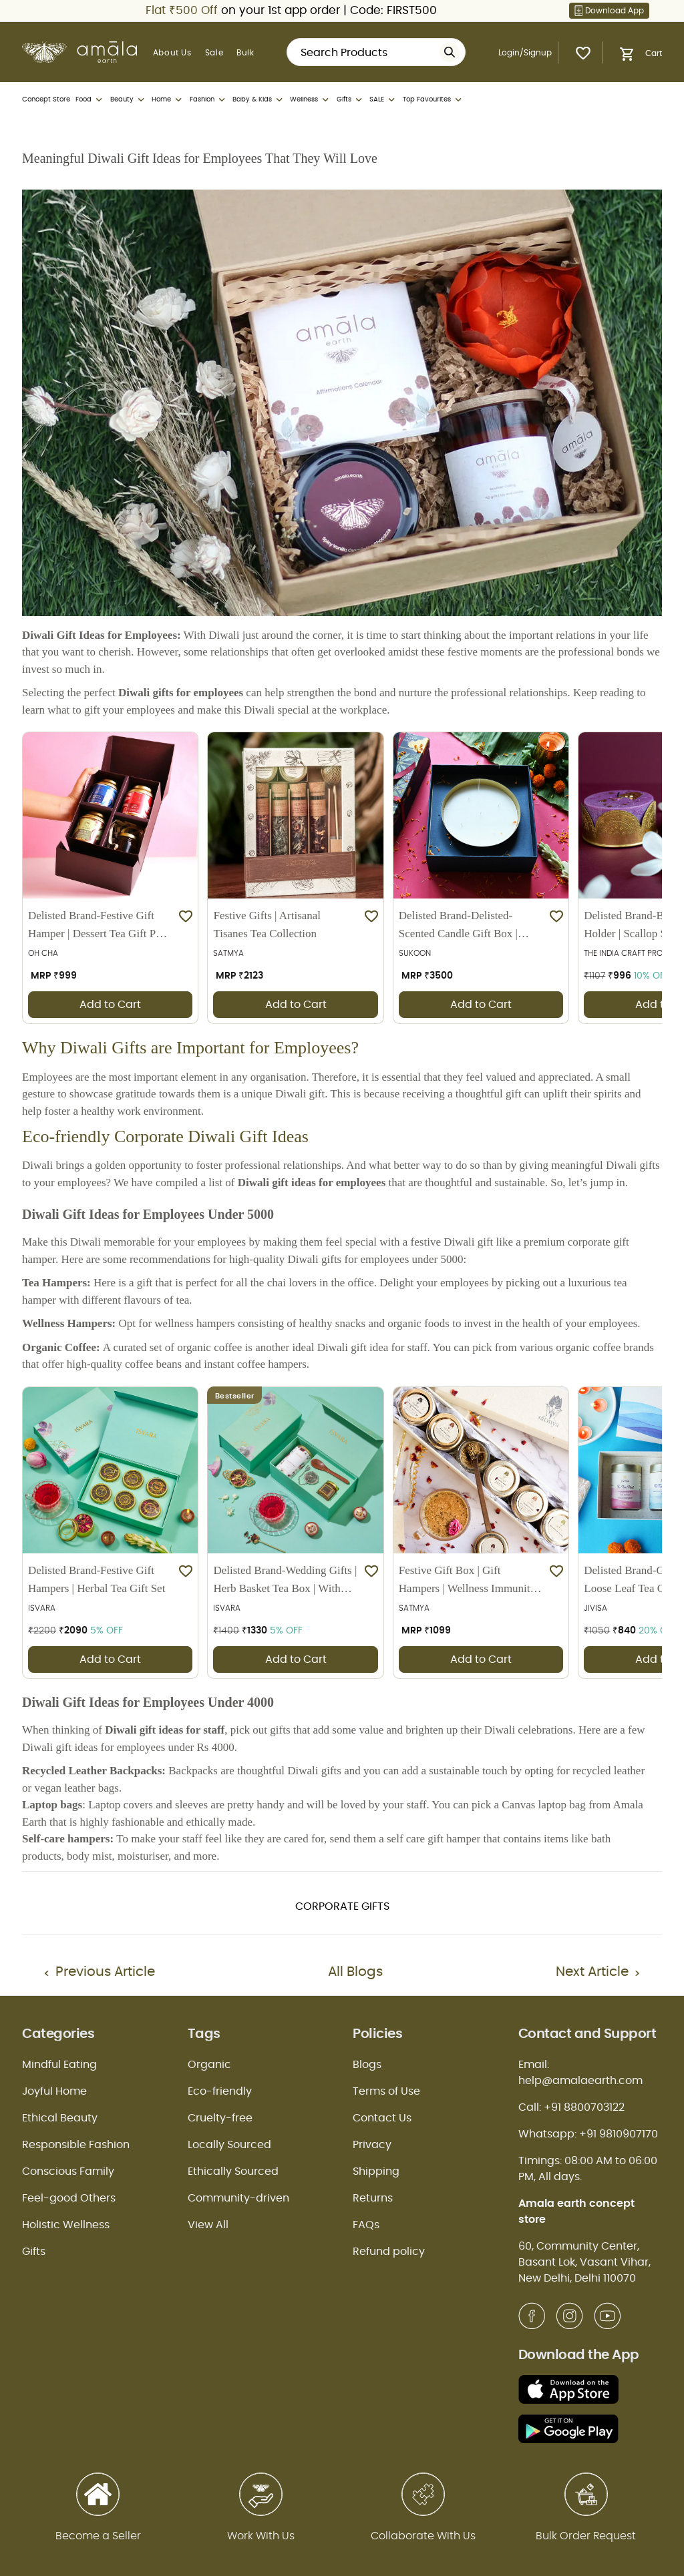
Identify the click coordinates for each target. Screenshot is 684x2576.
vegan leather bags (76, 1788)
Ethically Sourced (233, 2171)
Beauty (128, 99)
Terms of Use (386, 2091)
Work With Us (261, 2536)
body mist (89, 1856)
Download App (609, 10)
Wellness (310, 99)
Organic (209, 2064)
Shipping (376, 2171)
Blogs (367, 2064)
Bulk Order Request (586, 2536)
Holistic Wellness (66, 2225)
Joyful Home (54, 2091)
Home (168, 99)
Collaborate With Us (423, 2536)
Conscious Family (68, 2171)
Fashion (208, 99)
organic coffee (209, 1347)
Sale (214, 53)
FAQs (366, 2225)
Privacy (372, 2144)
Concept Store (46, 99)
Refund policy (389, 2251)
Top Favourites (433, 99)
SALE (383, 99)
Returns (373, 2198)
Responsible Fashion (76, 2144)
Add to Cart (110, 1004)
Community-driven (238, 2198)
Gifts (350, 99)
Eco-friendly (220, 2091)
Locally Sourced (229, 2144)
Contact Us (382, 2118)
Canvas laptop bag (544, 1804)
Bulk (245, 53)
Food (89, 99)
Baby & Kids (258, 99)
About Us (172, 53)
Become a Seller (98, 2536)
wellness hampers (194, 1323)
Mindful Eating (59, 2064)
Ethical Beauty (60, 2118)
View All (208, 2225)
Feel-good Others (69, 2198)
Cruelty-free (220, 2118)
